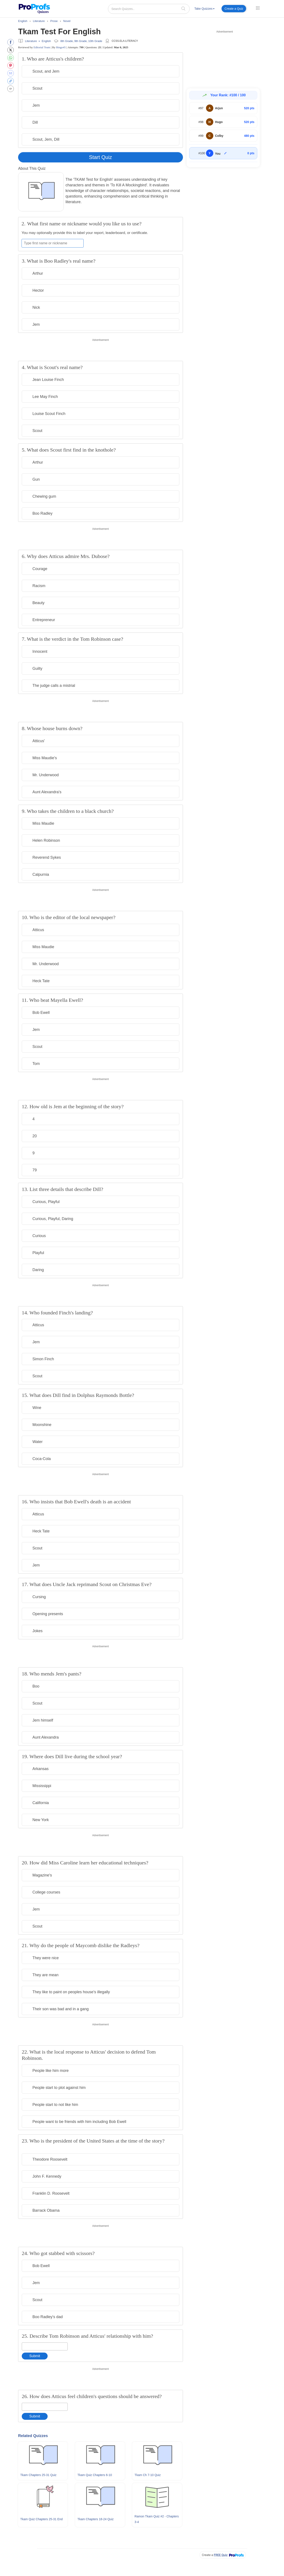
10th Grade (95, 41)
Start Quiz (100, 157)
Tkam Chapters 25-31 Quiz (38, 2475)
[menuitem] (204, 9)
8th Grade (66, 41)
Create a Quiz (234, 8)
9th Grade (80, 41)
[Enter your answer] (45, 2346)
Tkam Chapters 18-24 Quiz (95, 2519)
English (46, 41)
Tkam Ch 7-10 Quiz (147, 2475)
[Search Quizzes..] (149, 9)
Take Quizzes (204, 8)
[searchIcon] (183, 8)
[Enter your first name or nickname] (53, 243)
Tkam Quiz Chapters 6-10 (94, 2475)
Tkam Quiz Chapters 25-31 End (41, 2519)
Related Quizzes (33, 2436)
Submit (34, 2356)
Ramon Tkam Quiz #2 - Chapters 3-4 (156, 2519)
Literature (31, 41)
